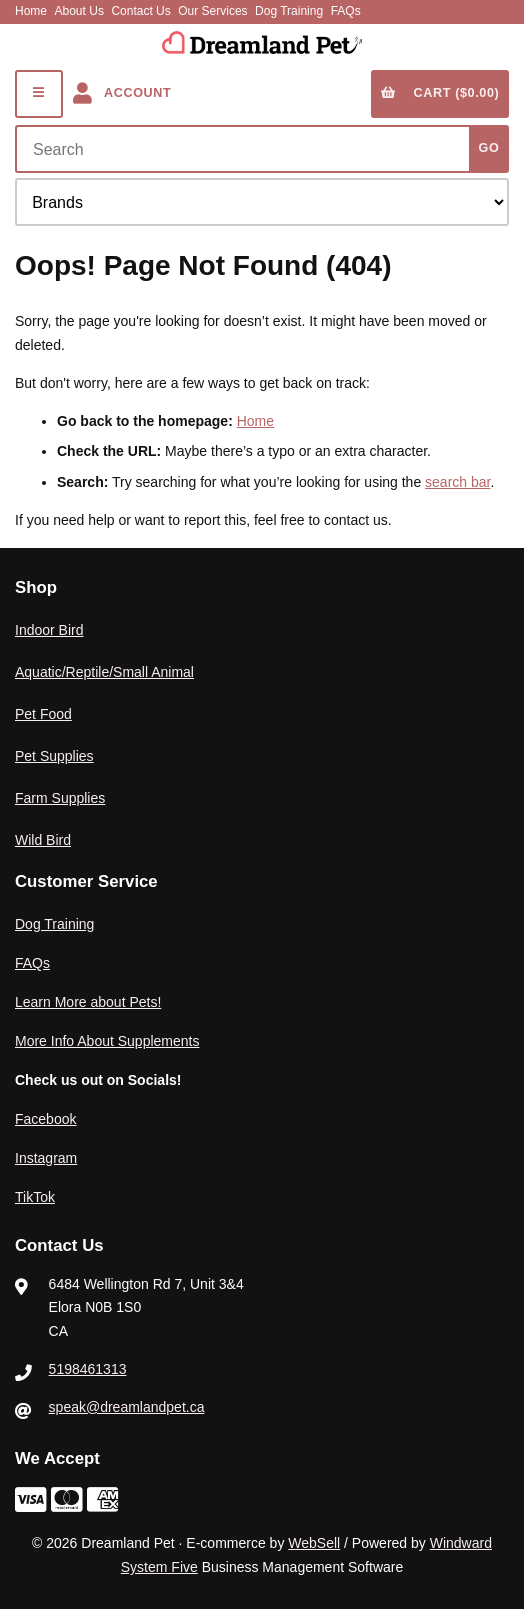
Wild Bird (43, 840)
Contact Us (140, 11)
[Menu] (39, 94)
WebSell (314, 1543)
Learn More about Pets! (88, 1002)
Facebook (45, 1119)
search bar (457, 482)
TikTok (35, 1197)
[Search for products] (247, 149)
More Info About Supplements (107, 1041)
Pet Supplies (54, 756)
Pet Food (43, 714)
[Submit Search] (489, 149)
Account (122, 93)
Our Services (212, 11)
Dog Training (289, 11)
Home (31, 11)
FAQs (346, 11)
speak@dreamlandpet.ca (127, 1407)
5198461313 (88, 1369)
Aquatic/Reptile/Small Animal (104, 672)
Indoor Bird (49, 630)
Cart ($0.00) (440, 93)
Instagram (46, 1158)
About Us (79, 11)
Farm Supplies (60, 798)
